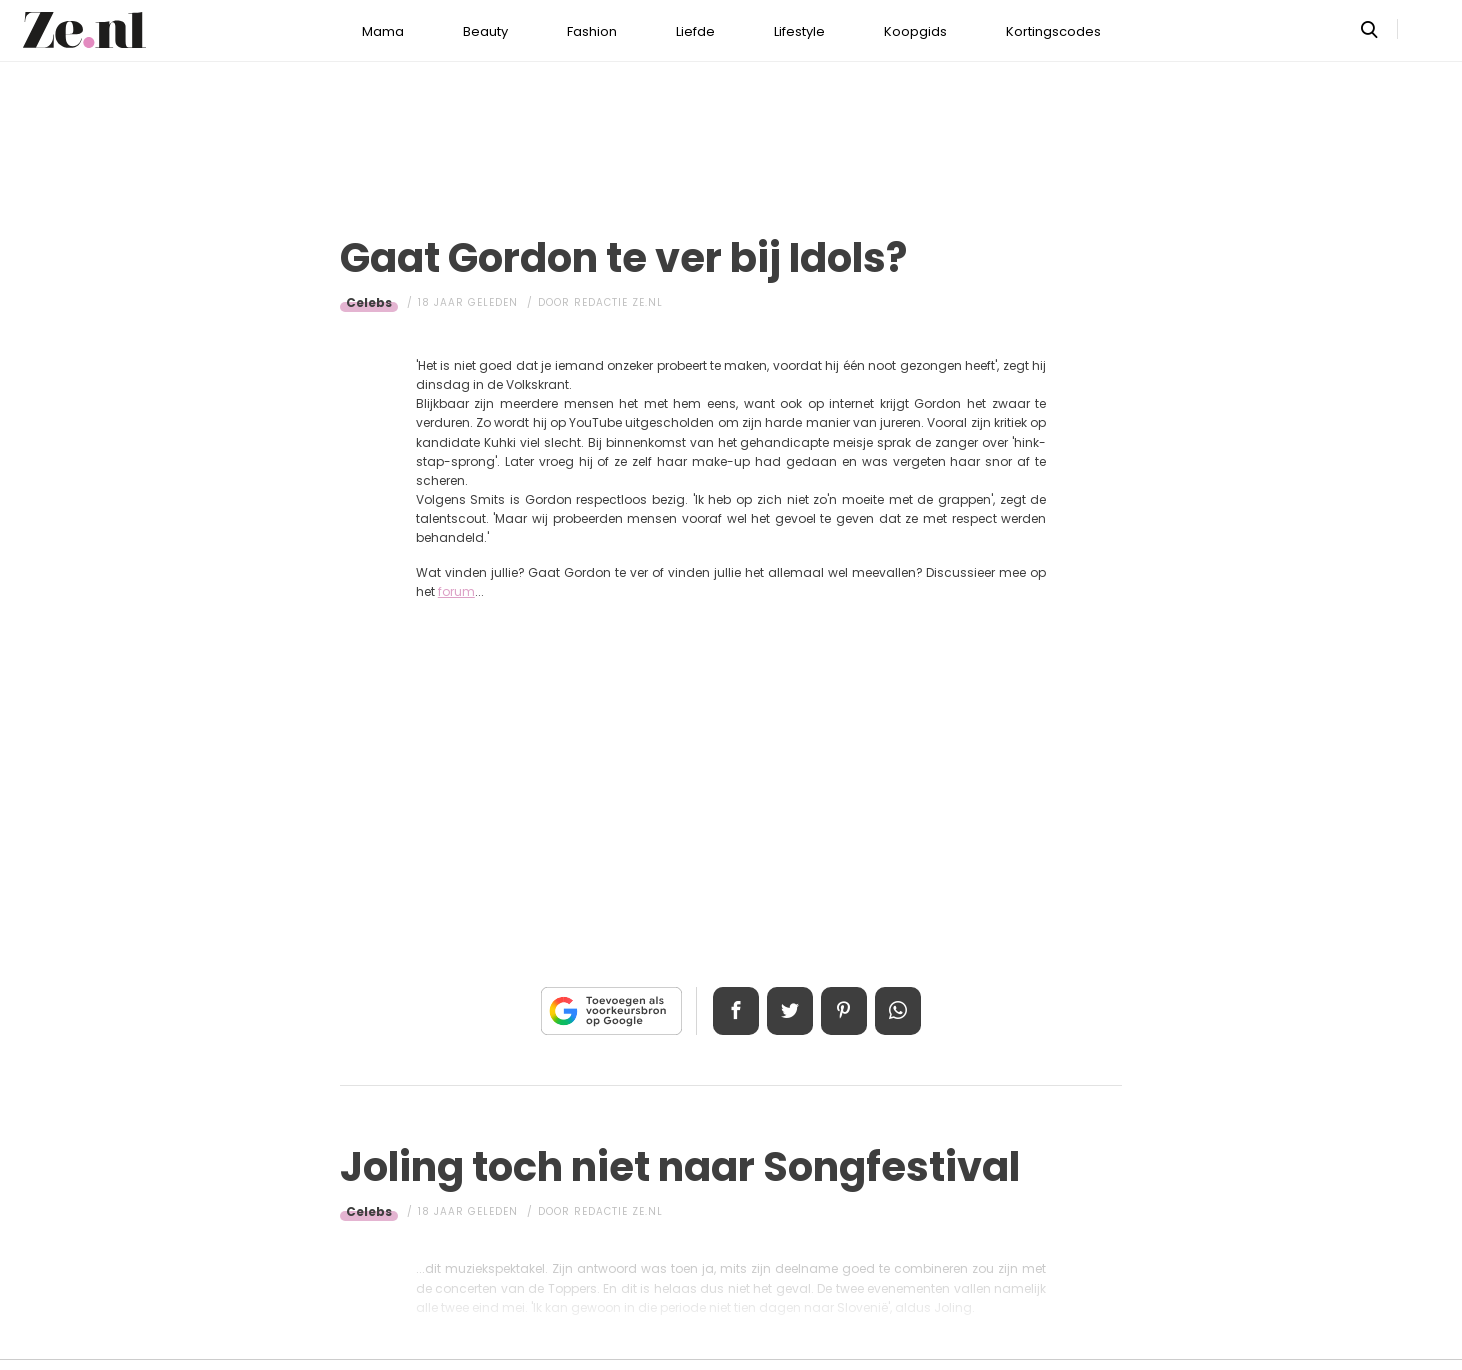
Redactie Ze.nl (618, 302)
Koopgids (915, 31)
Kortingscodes (1053, 31)
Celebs (369, 302)
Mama (383, 31)
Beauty (485, 31)
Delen (733, 1011)
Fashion (592, 31)
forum (456, 591)
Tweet (789, 1011)
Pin (845, 1011)
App (901, 1011)
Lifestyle (799, 31)
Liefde (695, 31)
